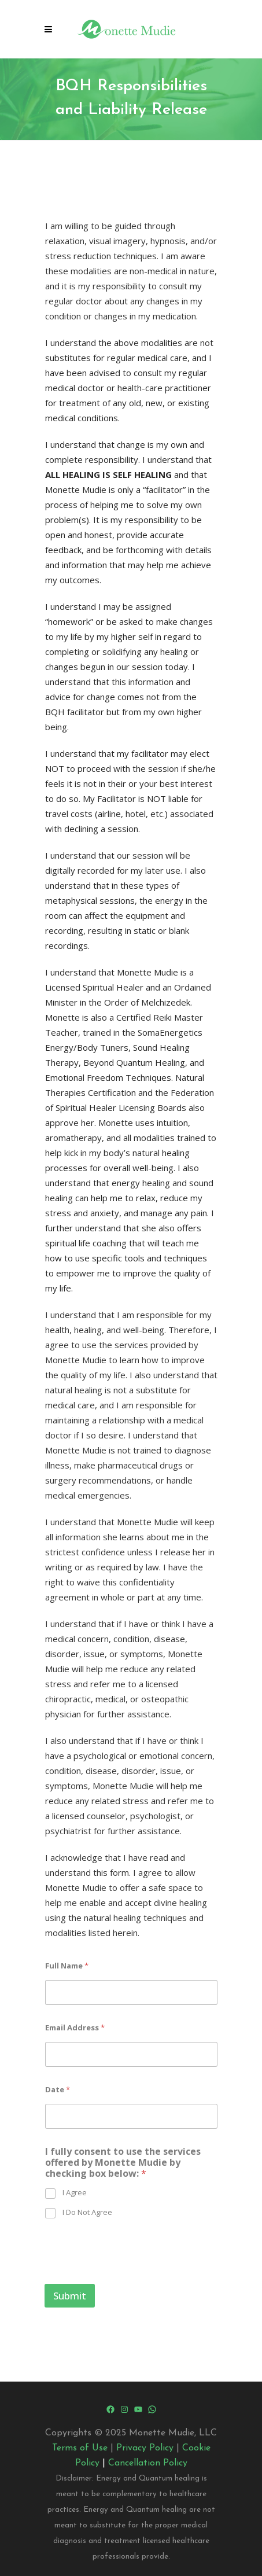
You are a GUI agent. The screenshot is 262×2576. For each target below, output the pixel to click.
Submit (69, 2295)
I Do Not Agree (87, 2212)
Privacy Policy (145, 2448)
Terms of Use (80, 2448)
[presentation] (132, 2276)
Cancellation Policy (147, 2463)
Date (57, 2089)
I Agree (74, 2193)
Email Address (75, 2027)
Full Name (66, 1965)
